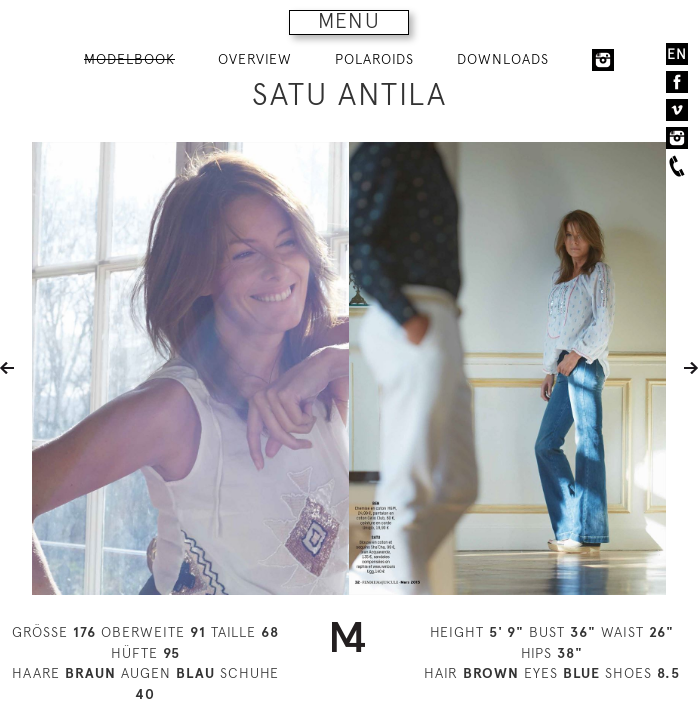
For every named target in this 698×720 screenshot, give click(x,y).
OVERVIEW (255, 59)
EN (677, 54)
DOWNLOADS (503, 59)
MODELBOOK (129, 59)
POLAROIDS (374, 59)
